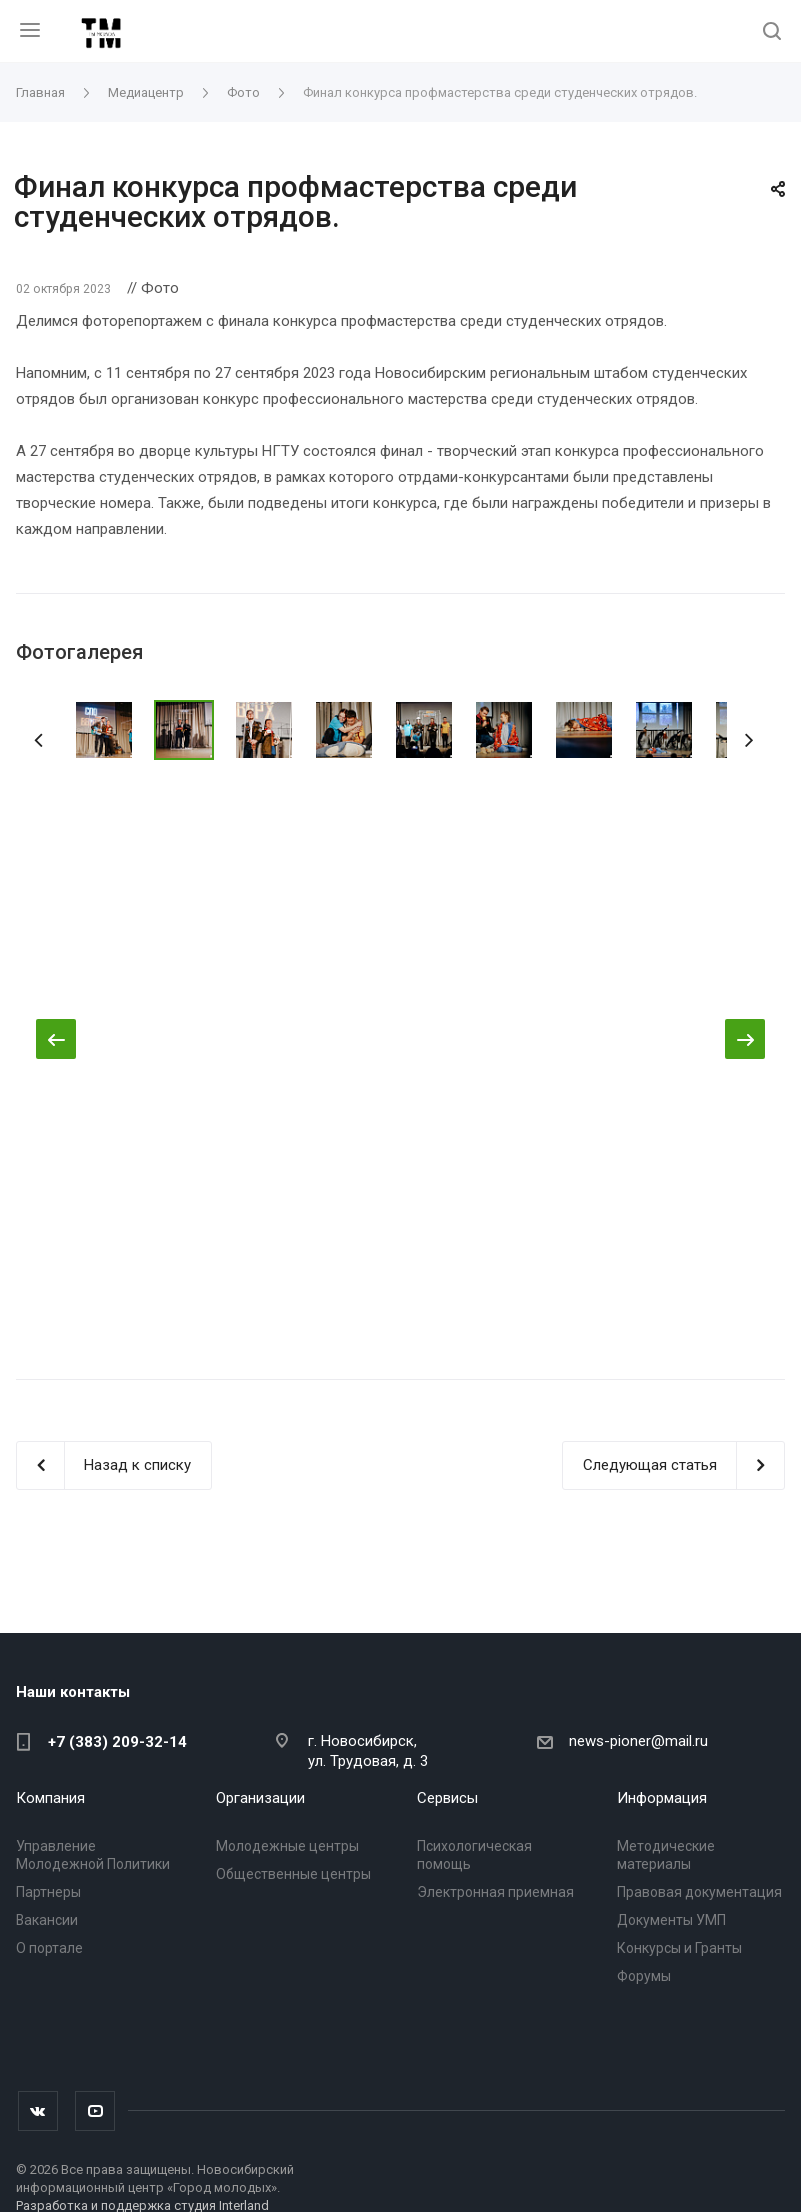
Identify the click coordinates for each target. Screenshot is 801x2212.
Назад (46, 737)
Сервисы (447, 1798)
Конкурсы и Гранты (679, 1948)
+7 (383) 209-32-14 (117, 1742)
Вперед (755, 737)
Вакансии (47, 1920)
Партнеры (48, 1892)
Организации (260, 1798)
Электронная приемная (495, 1892)
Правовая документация (699, 1892)
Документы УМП (671, 1920)
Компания (50, 1798)
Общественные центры (293, 1874)
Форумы (644, 1976)
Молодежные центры (287, 1846)
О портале (49, 1948)
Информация (662, 1798)
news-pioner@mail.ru (638, 1741)
